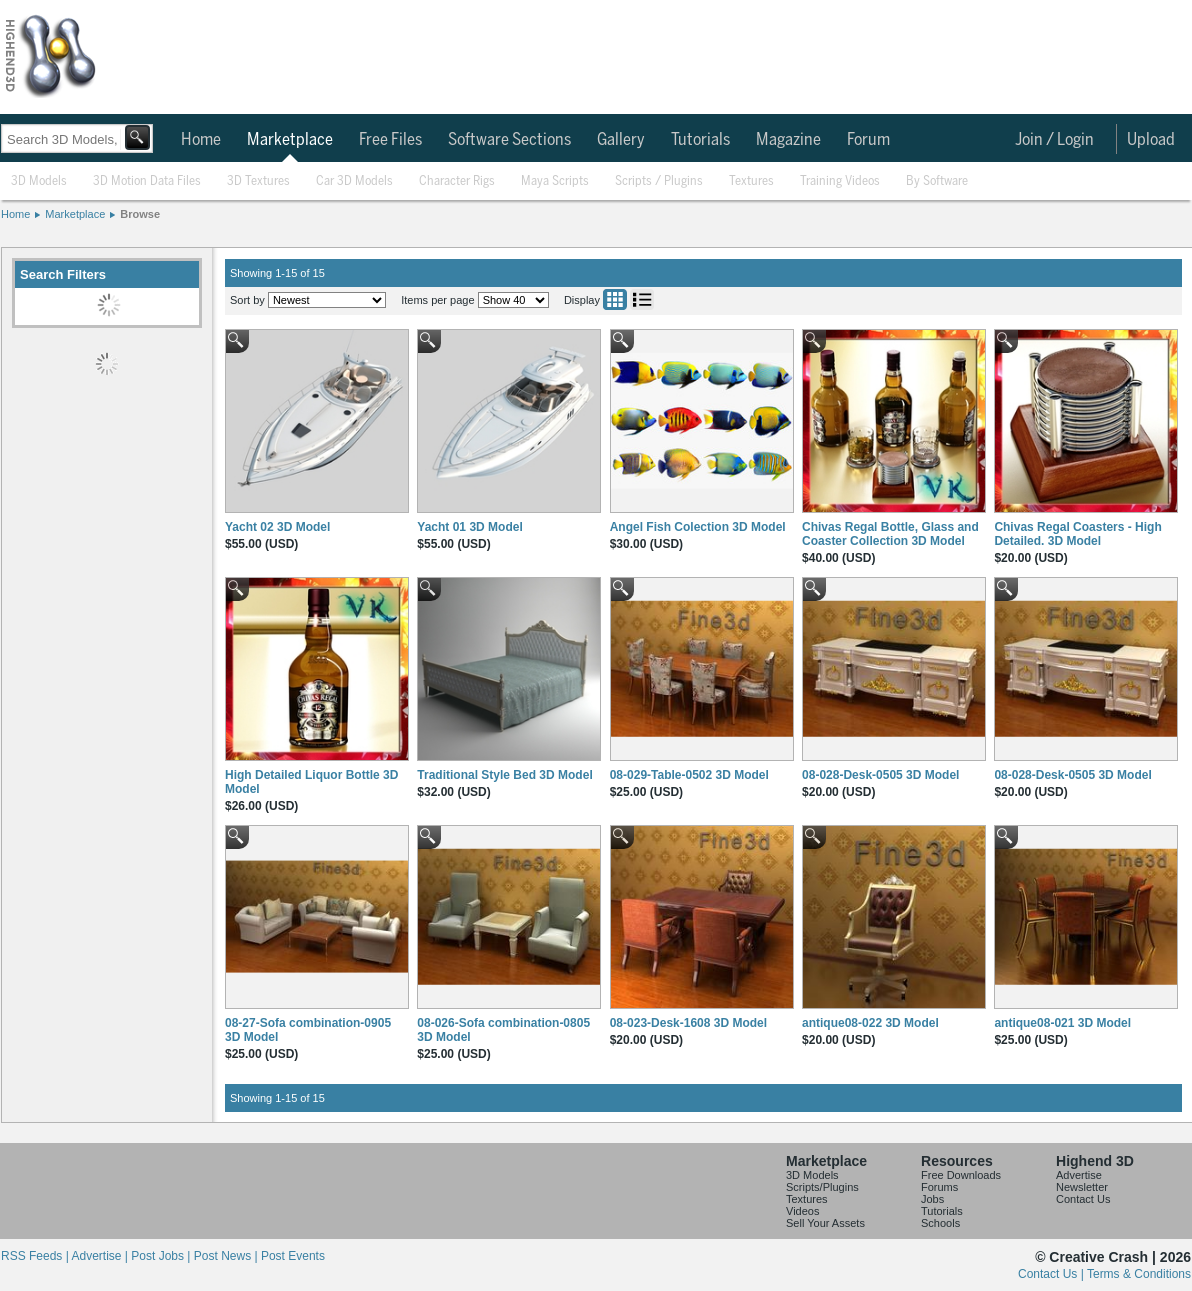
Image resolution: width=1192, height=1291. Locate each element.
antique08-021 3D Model (1062, 1023)
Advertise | (101, 1256)
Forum (868, 140)
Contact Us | (1052, 1274)
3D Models (39, 181)
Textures (751, 181)
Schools (940, 1223)
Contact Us (1083, 1199)
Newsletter (1082, 1187)
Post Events (293, 1256)
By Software (937, 181)
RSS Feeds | (36, 1256)
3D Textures (258, 181)
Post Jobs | (162, 1256)
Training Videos (840, 181)
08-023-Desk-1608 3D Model (688, 1023)
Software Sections (509, 140)
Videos (802, 1211)
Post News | (227, 1256)
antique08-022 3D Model (870, 1023)
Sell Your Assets (825, 1223)
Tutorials (700, 140)
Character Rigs (457, 181)
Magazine (788, 140)
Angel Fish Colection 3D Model (698, 527)
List (642, 299)
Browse (140, 214)
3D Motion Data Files (147, 181)
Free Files (390, 140)
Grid (615, 299)
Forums (939, 1187)
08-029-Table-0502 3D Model (689, 775)
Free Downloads (961, 1175)
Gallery (621, 140)
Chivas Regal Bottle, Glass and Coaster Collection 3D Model (890, 534)
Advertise (1079, 1175)
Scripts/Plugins (822, 1187)
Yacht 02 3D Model (277, 527)
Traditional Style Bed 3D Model (504, 775)
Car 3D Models (354, 181)
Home (201, 140)
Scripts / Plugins (659, 181)
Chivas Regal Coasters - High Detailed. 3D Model (1077, 534)
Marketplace (290, 140)
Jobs (932, 1199)
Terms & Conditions (1139, 1274)
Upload (1151, 140)
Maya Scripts (555, 181)
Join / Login (1054, 140)
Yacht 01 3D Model (469, 527)
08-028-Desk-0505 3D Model (880, 775)
